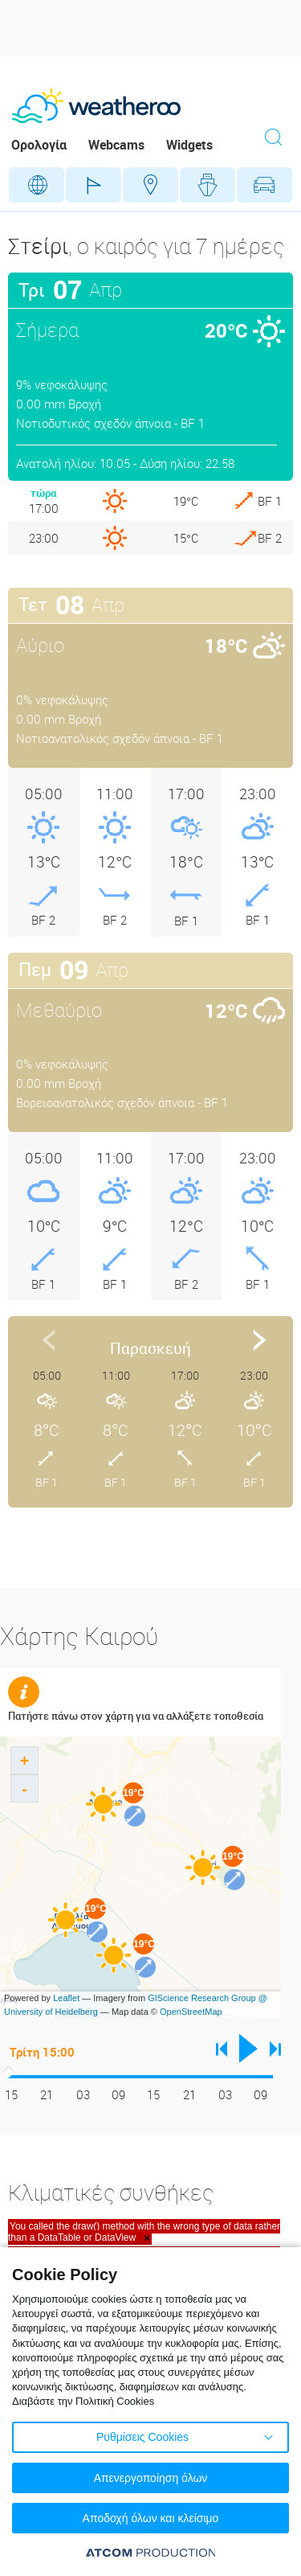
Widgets (189, 144)
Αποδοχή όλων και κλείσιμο (151, 2518)
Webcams (116, 144)
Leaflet (66, 1998)
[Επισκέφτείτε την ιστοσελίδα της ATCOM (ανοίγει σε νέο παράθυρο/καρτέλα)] (151, 2552)
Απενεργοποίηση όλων (151, 2477)
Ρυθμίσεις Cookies (142, 2436)
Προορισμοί (150, 185)
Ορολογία (39, 144)
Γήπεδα (93, 185)
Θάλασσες (207, 185)
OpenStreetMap (191, 2011)
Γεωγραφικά (36, 185)
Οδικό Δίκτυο (264, 185)
